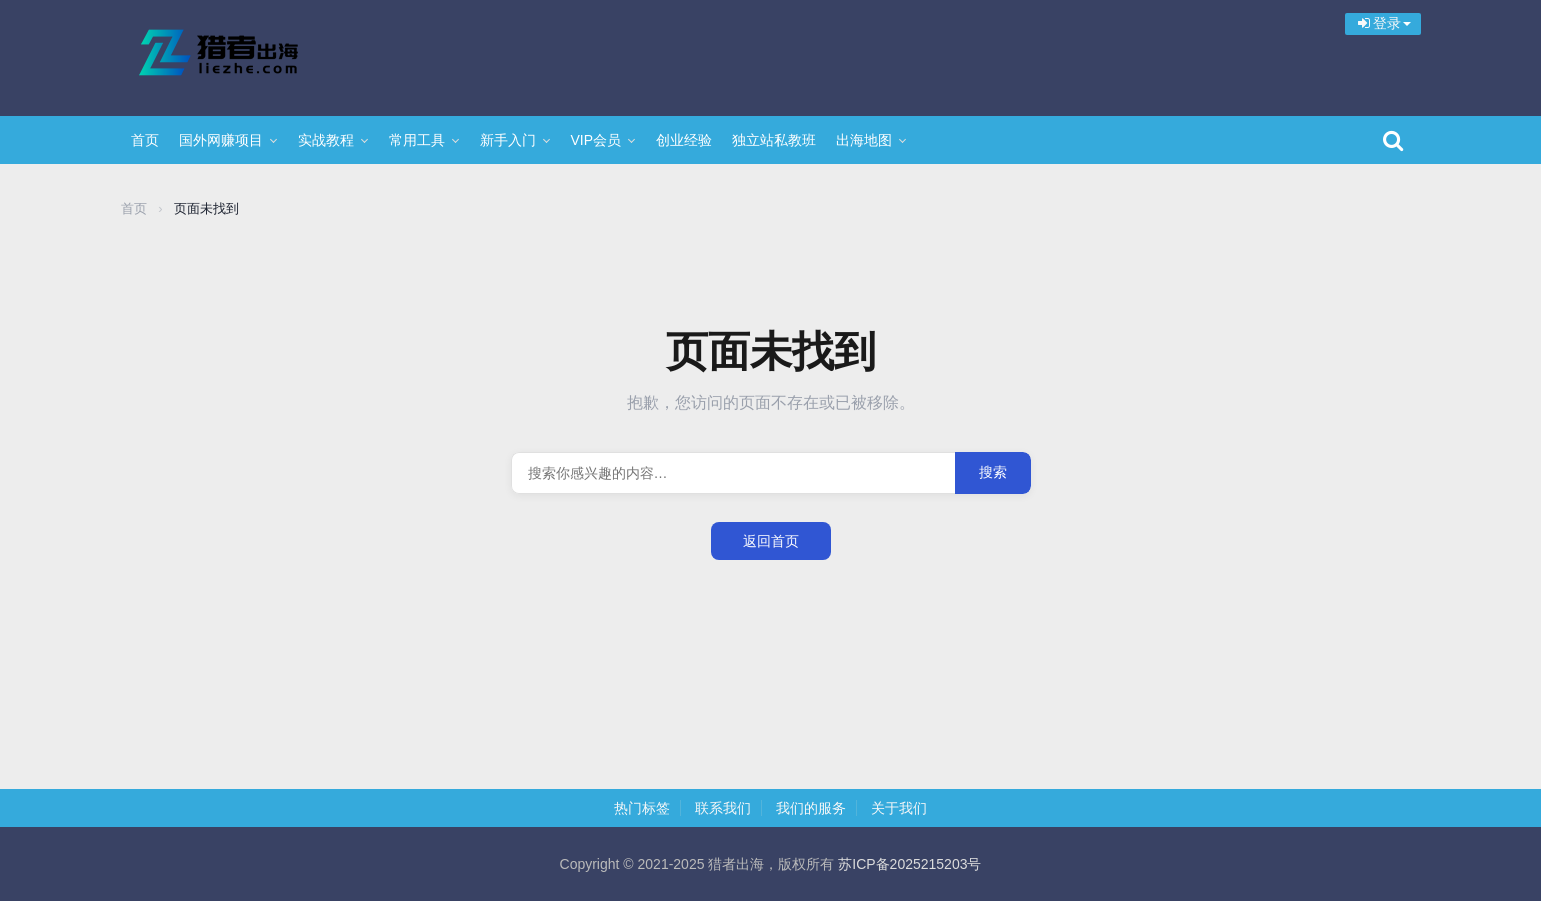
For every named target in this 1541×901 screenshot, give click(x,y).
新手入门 (508, 140)
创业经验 (684, 140)
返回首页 (771, 541)
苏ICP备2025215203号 (909, 864)
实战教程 (326, 140)
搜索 (993, 472)
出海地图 (864, 140)
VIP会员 (596, 140)
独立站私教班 (774, 140)
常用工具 (417, 140)
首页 (145, 140)
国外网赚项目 (221, 140)
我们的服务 (811, 808)
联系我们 (723, 808)
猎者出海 (251, 55)
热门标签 (642, 808)
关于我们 (899, 808)
